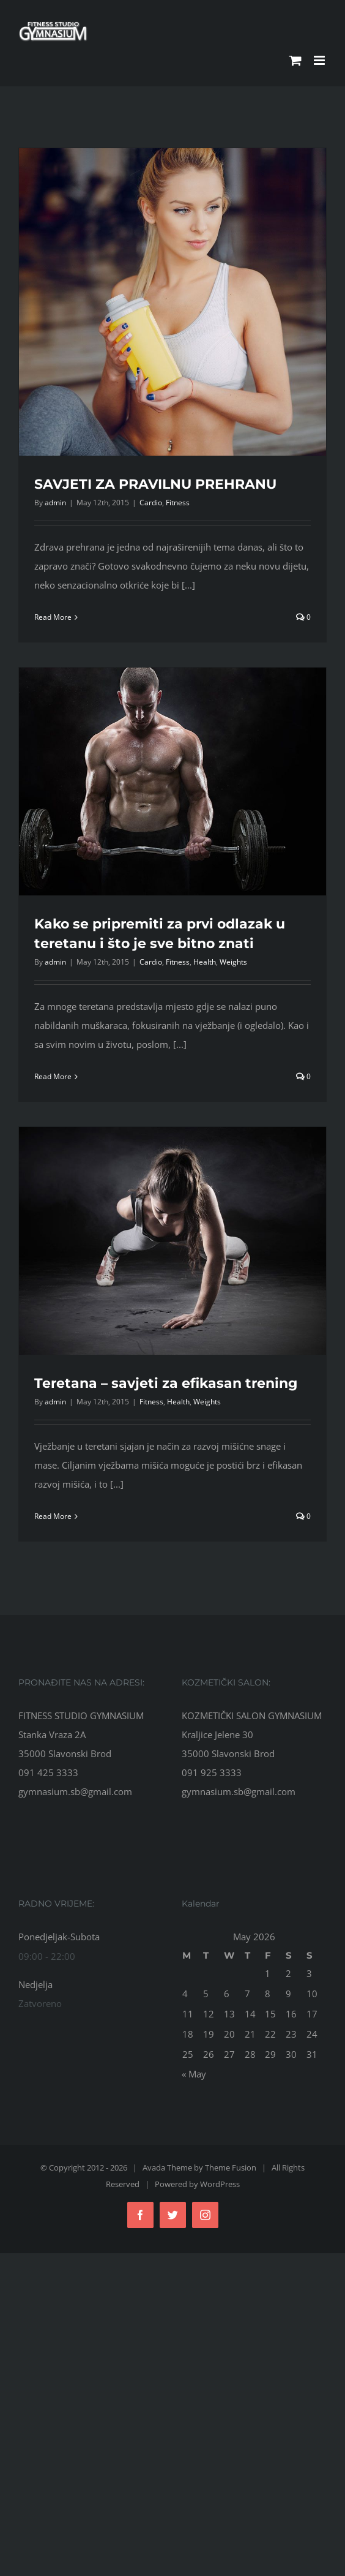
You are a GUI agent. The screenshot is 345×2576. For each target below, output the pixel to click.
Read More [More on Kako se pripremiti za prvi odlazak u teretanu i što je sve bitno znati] (53, 1076)
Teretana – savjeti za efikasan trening (165, 1383)
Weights (233, 962)
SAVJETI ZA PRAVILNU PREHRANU (155, 484)
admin (55, 502)
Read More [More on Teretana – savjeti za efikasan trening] (53, 1516)
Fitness (178, 502)
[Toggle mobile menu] (320, 60)
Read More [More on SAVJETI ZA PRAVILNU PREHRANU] (53, 617)
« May (194, 2074)
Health (204, 962)
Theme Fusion (230, 2167)
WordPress (220, 2184)
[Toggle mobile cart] (295, 60)
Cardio (150, 502)
